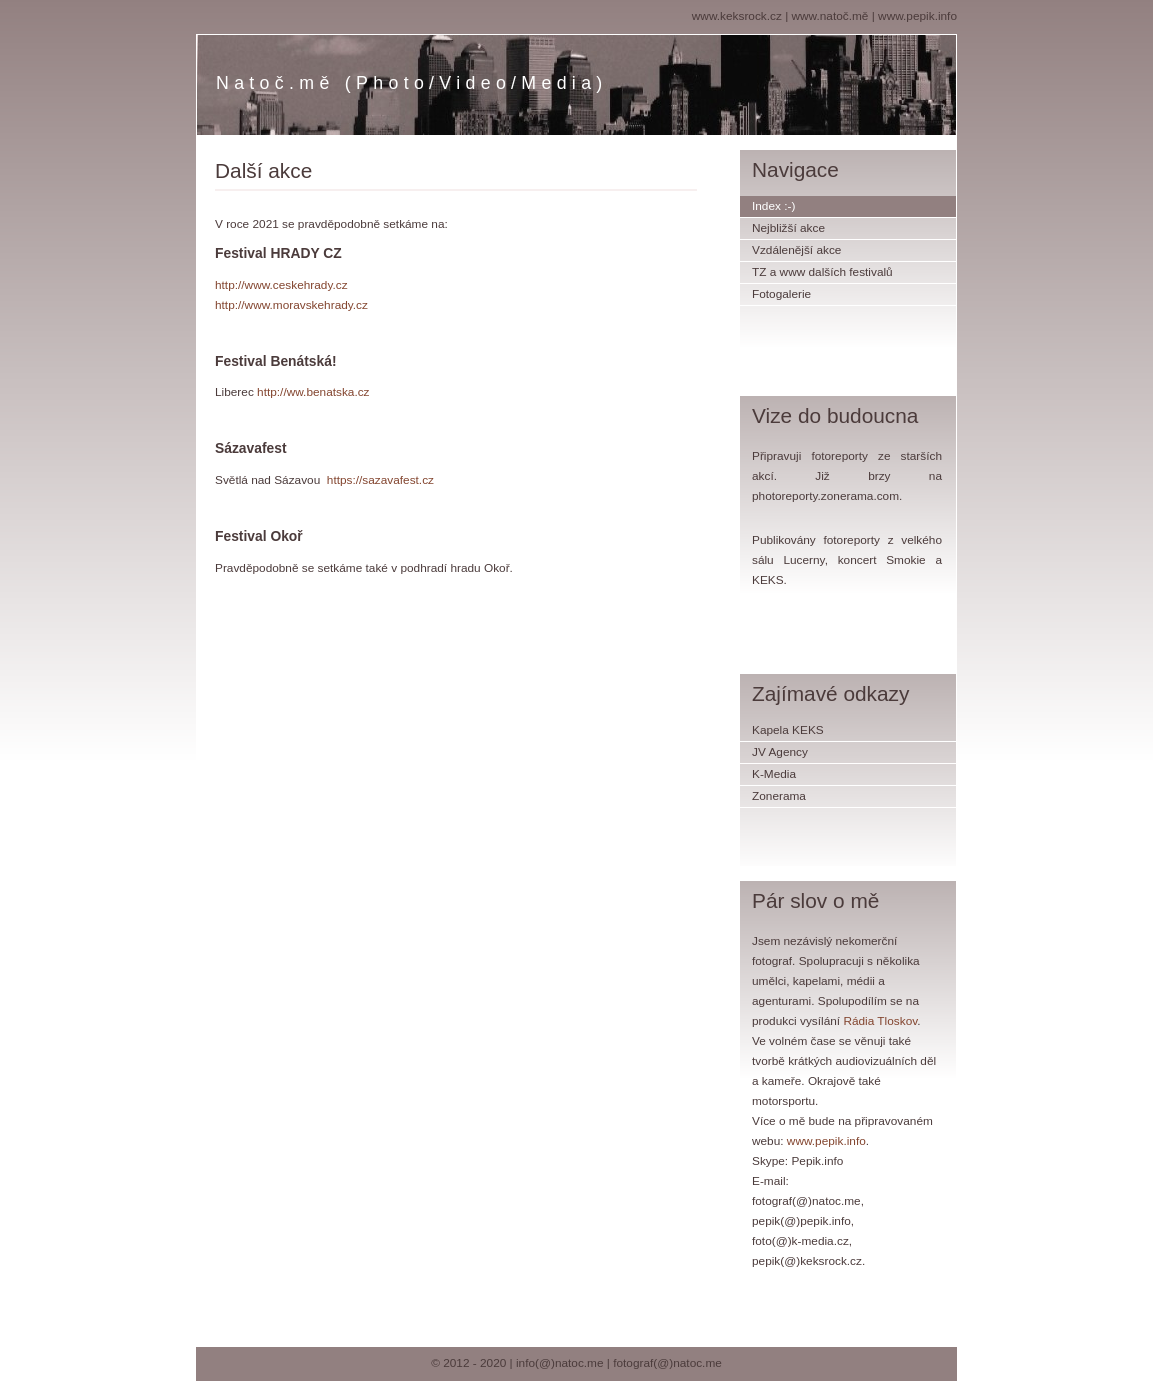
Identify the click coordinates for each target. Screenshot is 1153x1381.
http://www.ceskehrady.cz (281, 285)
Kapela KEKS (788, 730)
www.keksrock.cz (737, 16)
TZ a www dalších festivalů (822, 272)
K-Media (774, 774)
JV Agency (780, 752)
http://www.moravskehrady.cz (291, 305)
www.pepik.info (917, 16)
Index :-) (773, 206)
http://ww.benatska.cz (313, 392)
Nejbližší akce (788, 228)
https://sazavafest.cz (380, 480)
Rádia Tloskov (880, 1021)
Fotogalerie (781, 294)
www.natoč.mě (830, 16)
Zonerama (779, 796)
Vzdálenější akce (796, 250)
